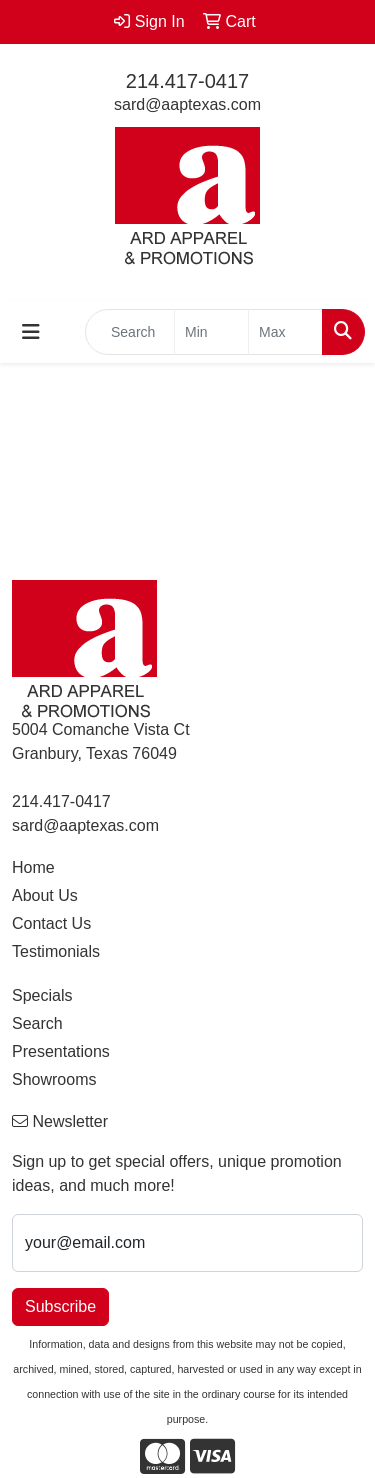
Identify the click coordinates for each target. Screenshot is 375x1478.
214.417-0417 (187, 81)
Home (33, 867)
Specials (42, 995)
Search (37, 1023)
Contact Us (51, 923)
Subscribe (60, 1306)
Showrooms (54, 1079)
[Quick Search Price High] (285, 332)
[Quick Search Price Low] (211, 332)
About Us (45, 895)
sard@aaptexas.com (187, 104)
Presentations (61, 1051)
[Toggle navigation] (31, 332)
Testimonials (56, 951)
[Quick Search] (130, 332)
